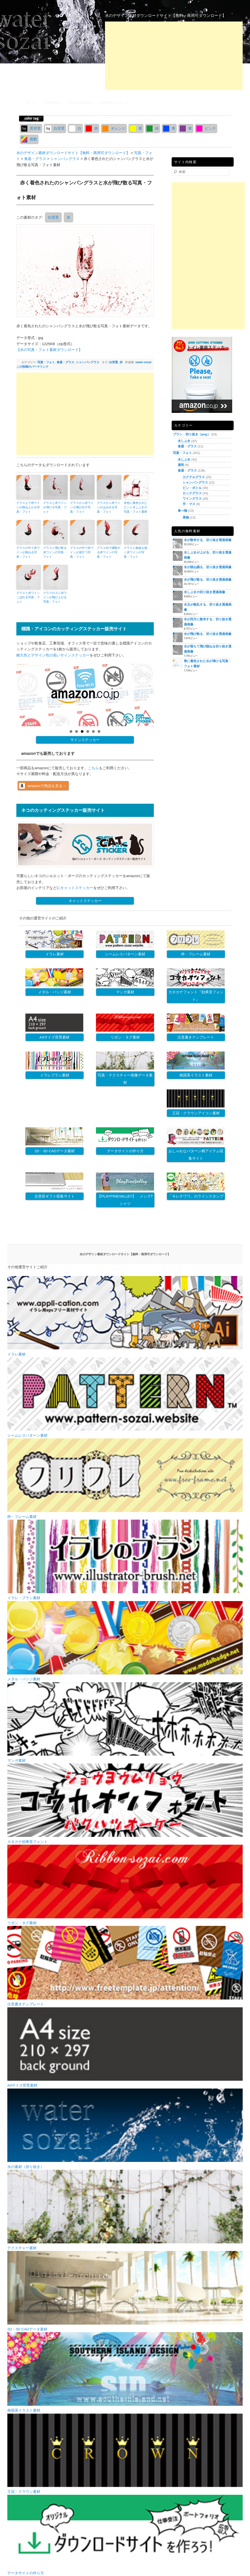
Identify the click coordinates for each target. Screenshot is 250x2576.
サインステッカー (85, 740)
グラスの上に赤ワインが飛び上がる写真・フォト (55, 597)
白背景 (55, 128)
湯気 (181, 465)
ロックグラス (192, 493)
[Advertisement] (174, 56)
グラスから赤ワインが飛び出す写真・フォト (82, 507)
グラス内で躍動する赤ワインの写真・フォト (108, 552)
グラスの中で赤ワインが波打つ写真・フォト (82, 552)
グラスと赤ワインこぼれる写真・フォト (28, 597)
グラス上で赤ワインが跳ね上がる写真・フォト (28, 507)
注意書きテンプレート (195, 1037)
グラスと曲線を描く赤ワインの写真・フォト (135, 552)
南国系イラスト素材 (195, 1075)
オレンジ (113, 128)
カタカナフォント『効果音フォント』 (195, 995)
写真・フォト (46, 362)
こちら (93, 768)
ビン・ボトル (192, 488)
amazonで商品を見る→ (47, 786)
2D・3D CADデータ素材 (55, 1151)
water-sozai (143, 362)
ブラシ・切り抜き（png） (191, 434)
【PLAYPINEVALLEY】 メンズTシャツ (125, 1200)
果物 (186, 517)
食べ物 (182, 510)
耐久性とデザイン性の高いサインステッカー (53, 655)
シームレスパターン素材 (125, 954)
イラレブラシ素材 (54, 1075)
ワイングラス (192, 498)
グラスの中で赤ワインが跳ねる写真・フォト (28, 552)
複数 (29, 139)
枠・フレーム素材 (195, 954)
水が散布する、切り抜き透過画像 (207, 540)
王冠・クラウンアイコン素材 (196, 1113)
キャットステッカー (76, 888)
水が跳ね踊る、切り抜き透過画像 (207, 567)
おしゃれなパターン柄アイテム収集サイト (195, 1154)
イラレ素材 (54, 954)
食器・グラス (65, 362)
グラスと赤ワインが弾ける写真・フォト (55, 507)
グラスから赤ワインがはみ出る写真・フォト (108, 507)
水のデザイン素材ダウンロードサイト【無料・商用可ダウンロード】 (165, 15)
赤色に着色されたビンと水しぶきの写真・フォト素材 (135, 507)
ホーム (31, 102)
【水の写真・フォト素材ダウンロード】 (49, 350)
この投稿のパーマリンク (32, 366)
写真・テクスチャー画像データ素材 (125, 1079)
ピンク (206, 128)
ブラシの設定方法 (80, 102)
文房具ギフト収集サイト (54, 1196)
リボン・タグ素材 (125, 1037)
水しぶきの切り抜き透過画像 (204, 592)
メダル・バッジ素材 (54, 992)
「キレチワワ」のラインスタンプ (195, 1196)
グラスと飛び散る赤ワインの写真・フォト (55, 552)
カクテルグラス (194, 477)
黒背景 (31, 128)
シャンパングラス (87, 362)
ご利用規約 (52, 102)
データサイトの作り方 (125, 1151)
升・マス (189, 504)
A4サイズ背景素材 (55, 1037)
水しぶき (184, 441)
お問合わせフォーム (114, 102)
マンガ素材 (125, 992)
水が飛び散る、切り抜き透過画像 (207, 579)
